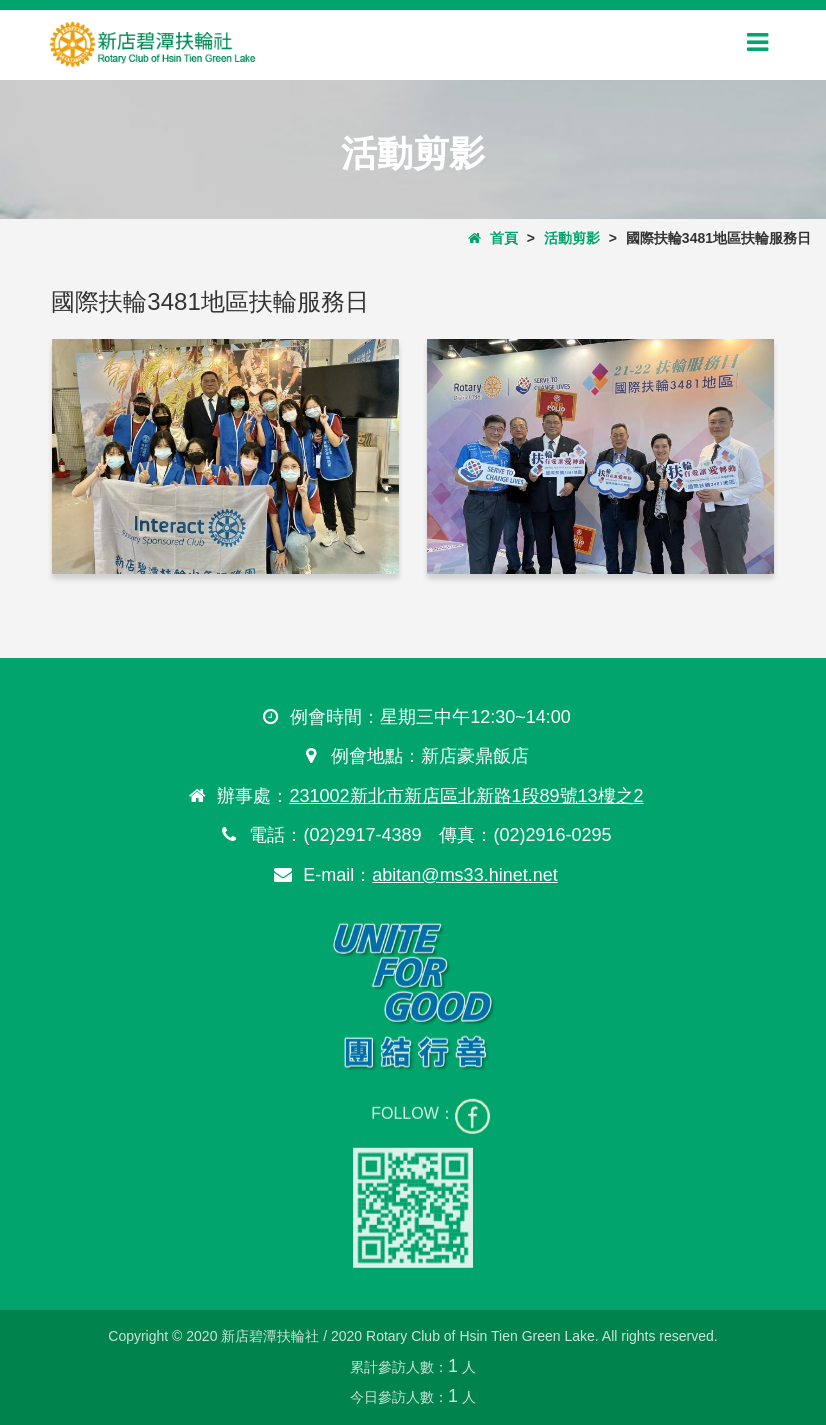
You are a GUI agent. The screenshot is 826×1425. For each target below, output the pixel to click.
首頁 (493, 238)
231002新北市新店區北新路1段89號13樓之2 (466, 796)
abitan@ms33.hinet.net (463, 875)
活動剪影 (572, 238)
